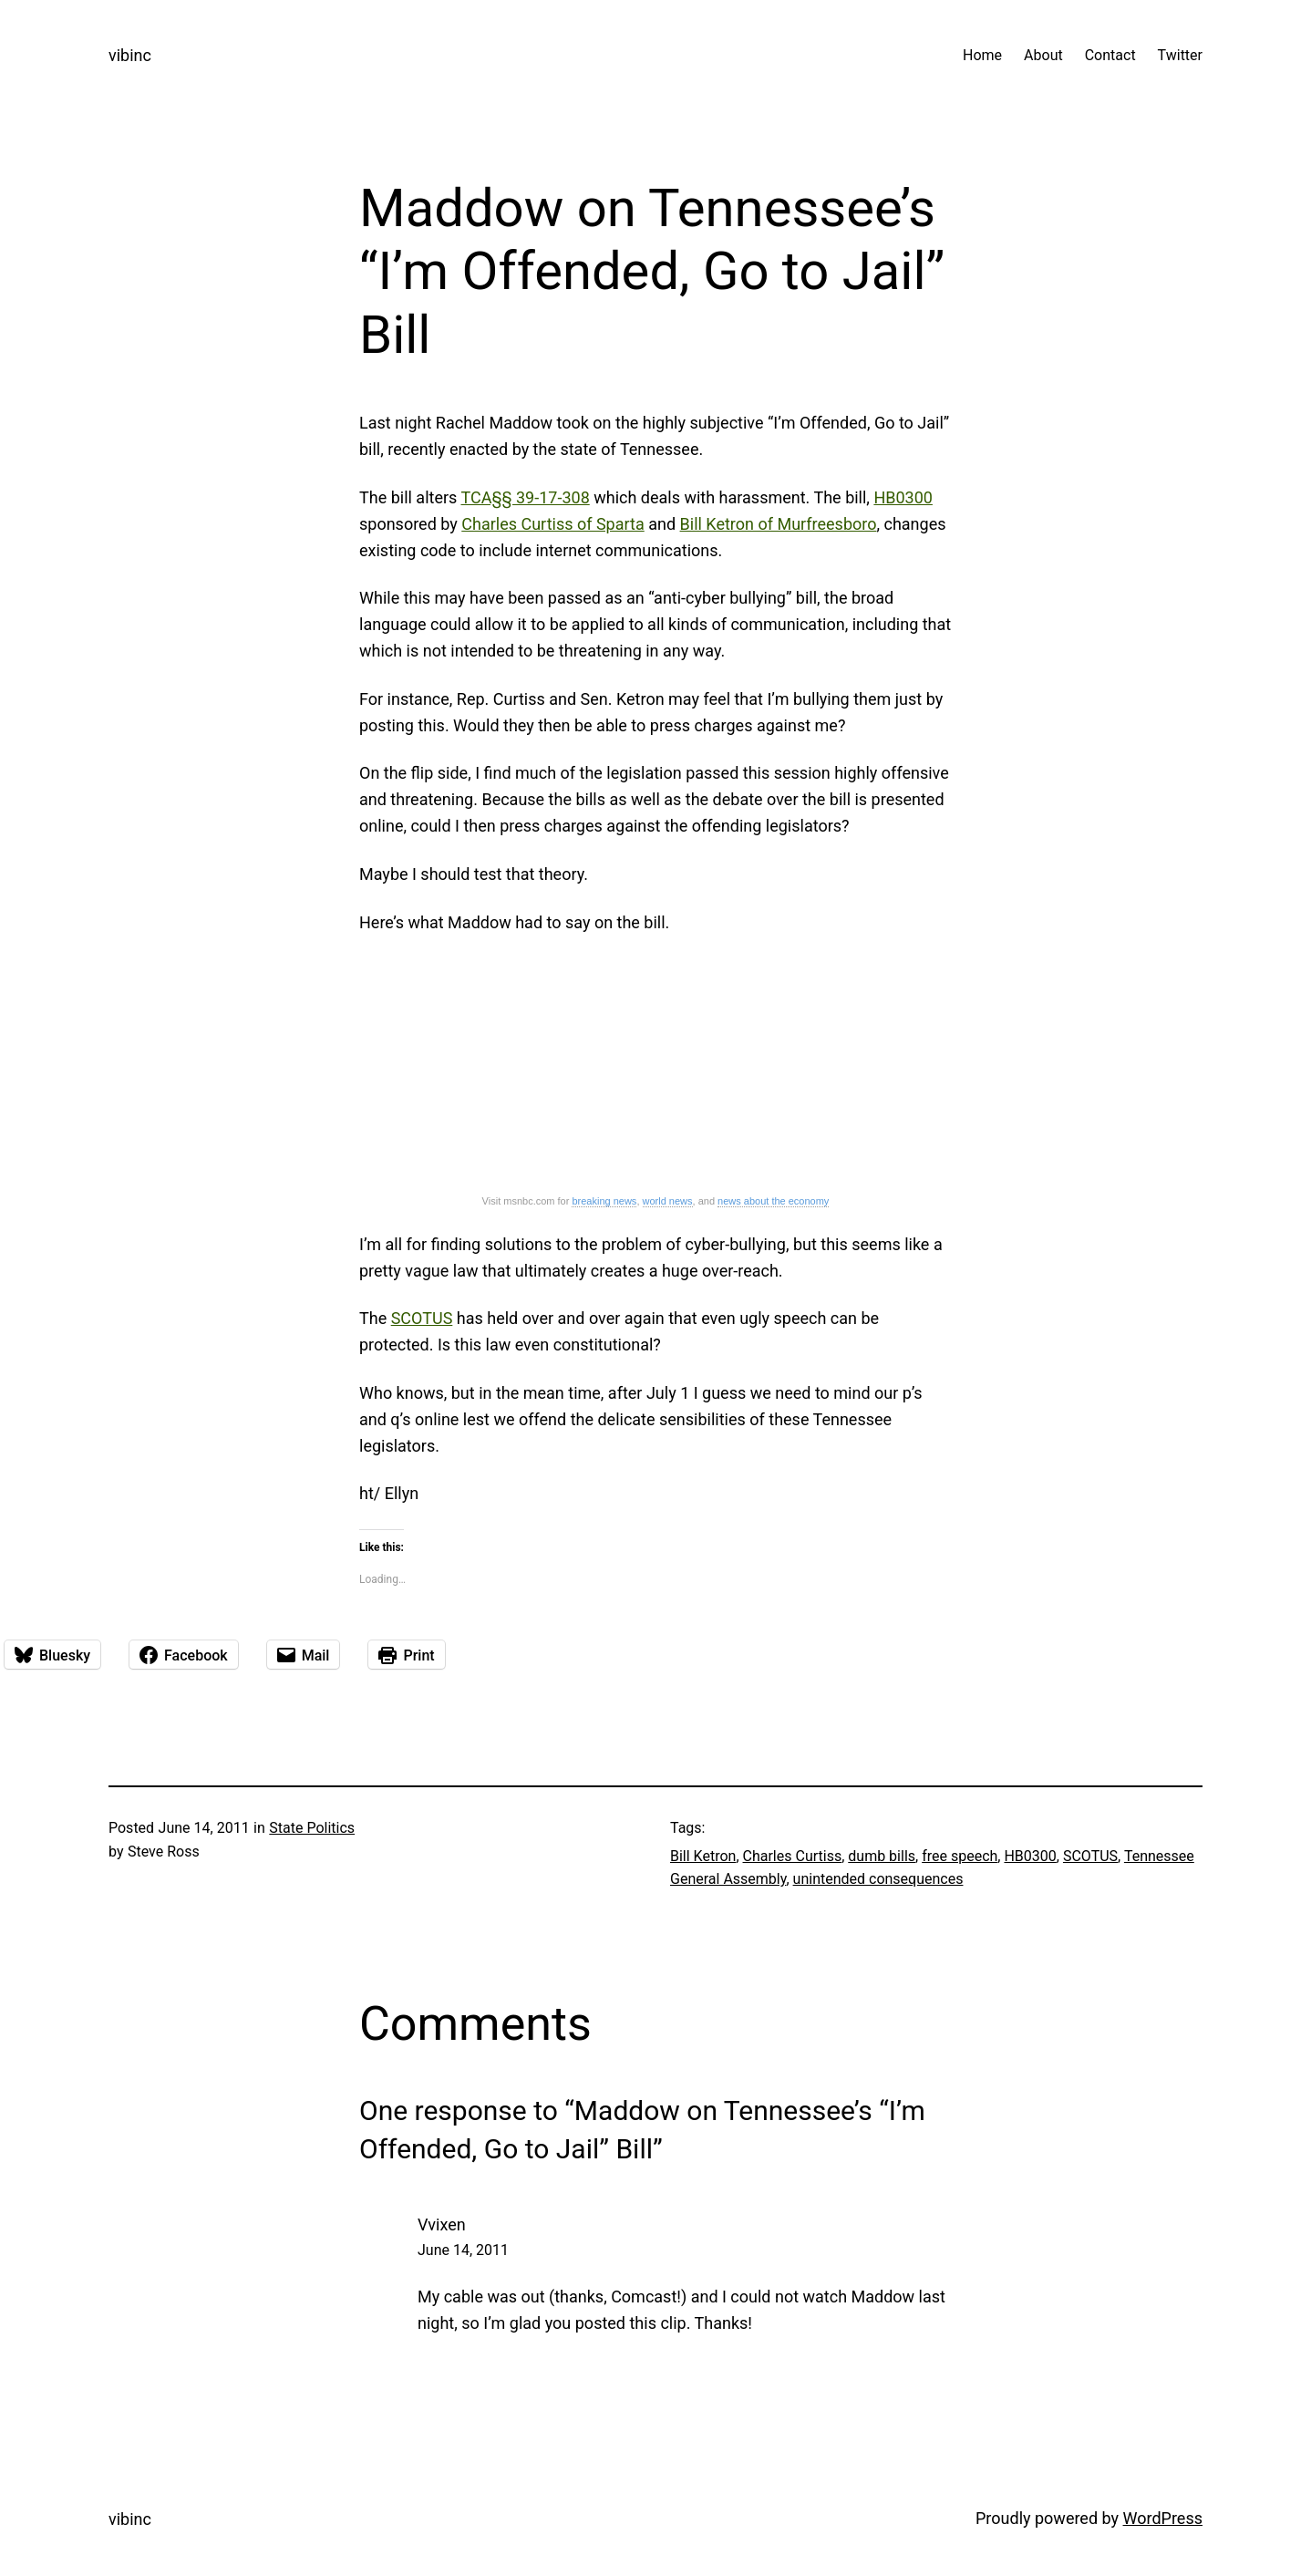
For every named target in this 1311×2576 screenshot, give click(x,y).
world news (668, 1200)
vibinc (129, 55)
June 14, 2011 (463, 2250)
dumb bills (881, 1856)
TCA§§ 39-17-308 (524, 497)
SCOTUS (422, 1318)
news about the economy (773, 1200)
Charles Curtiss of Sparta (552, 523)
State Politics (312, 1827)
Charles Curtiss (792, 1856)
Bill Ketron (703, 1856)
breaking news (604, 1200)
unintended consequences (878, 1879)
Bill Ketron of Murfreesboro (778, 523)
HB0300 (903, 497)
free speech (959, 1856)
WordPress (1163, 2518)
